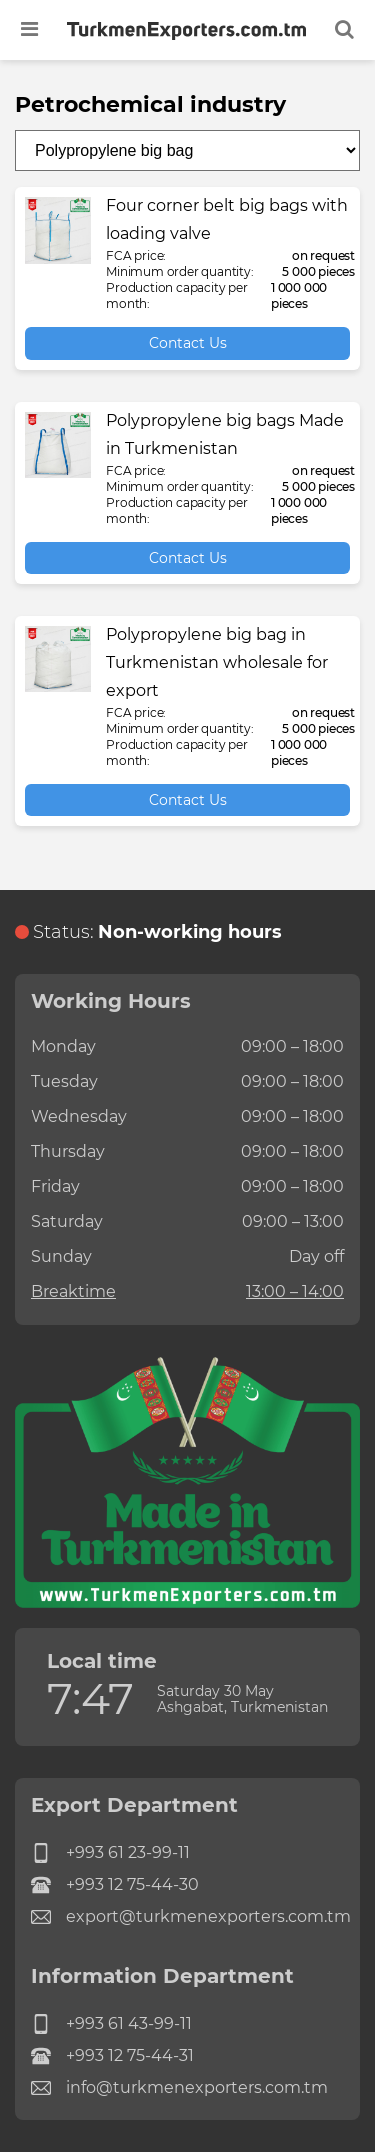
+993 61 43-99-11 (111, 2024)
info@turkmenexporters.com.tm (179, 2088)
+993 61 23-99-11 (110, 1853)
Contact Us (188, 343)
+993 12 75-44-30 (115, 1885)
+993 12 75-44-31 (112, 2056)
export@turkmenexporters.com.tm (187, 1917)
